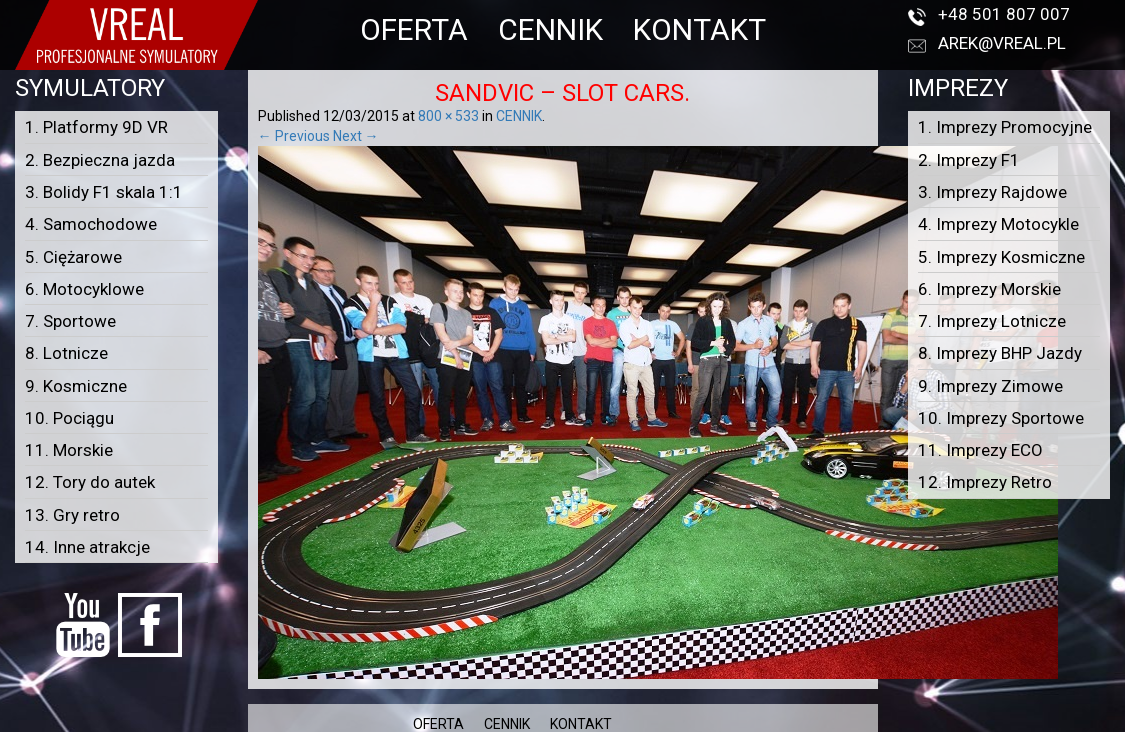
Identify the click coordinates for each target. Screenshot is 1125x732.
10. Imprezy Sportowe (1001, 418)
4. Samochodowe (91, 224)
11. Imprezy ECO (980, 450)
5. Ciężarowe (73, 257)
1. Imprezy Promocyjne (1005, 127)
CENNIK (550, 29)
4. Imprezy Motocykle (998, 224)
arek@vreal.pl (1002, 43)
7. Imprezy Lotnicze (992, 321)
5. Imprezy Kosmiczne (1001, 257)
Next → (356, 136)
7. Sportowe (70, 321)
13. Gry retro (72, 515)
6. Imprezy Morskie (989, 289)
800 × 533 (448, 116)
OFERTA (414, 29)
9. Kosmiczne (76, 386)
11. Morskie (69, 450)
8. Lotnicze (66, 353)
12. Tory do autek (90, 482)
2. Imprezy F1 (969, 160)
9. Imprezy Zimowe (990, 386)
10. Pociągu (69, 418)
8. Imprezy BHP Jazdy (1000, 353)
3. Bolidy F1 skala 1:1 (104, 192)
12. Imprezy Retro (985, 482)
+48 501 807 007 (1004, 14)
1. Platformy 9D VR (96, 127)
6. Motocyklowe (84, 289)
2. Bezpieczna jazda (100, 160)
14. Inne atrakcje (87, 547)
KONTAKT (699, 29)
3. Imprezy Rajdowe (992, 192)
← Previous (294, 136)
